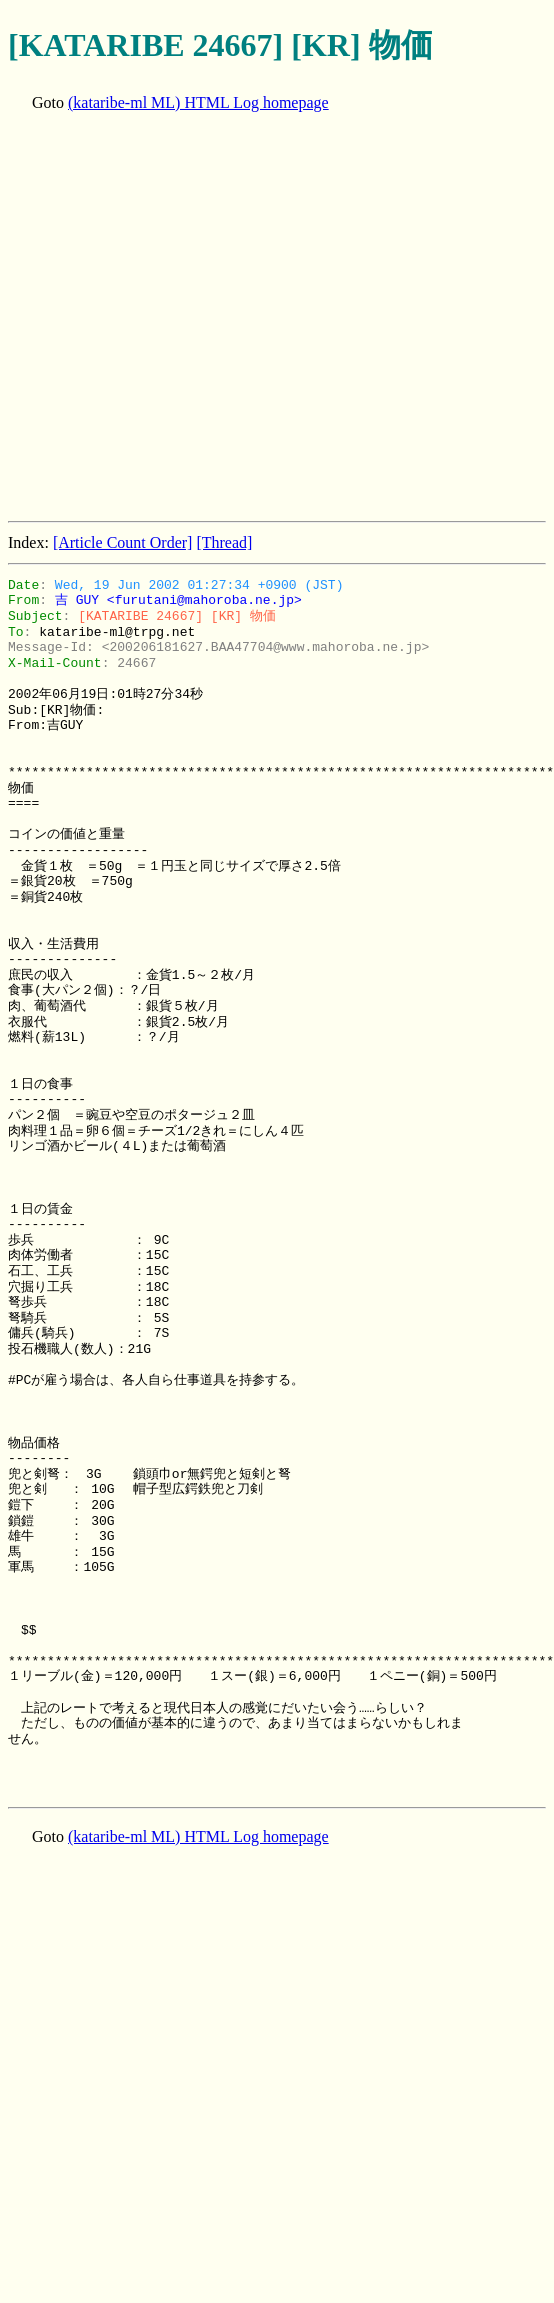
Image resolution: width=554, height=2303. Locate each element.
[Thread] (224, 542)
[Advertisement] (187, 318)
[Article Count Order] (123, 542)
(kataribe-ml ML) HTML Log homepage (198, 102)
